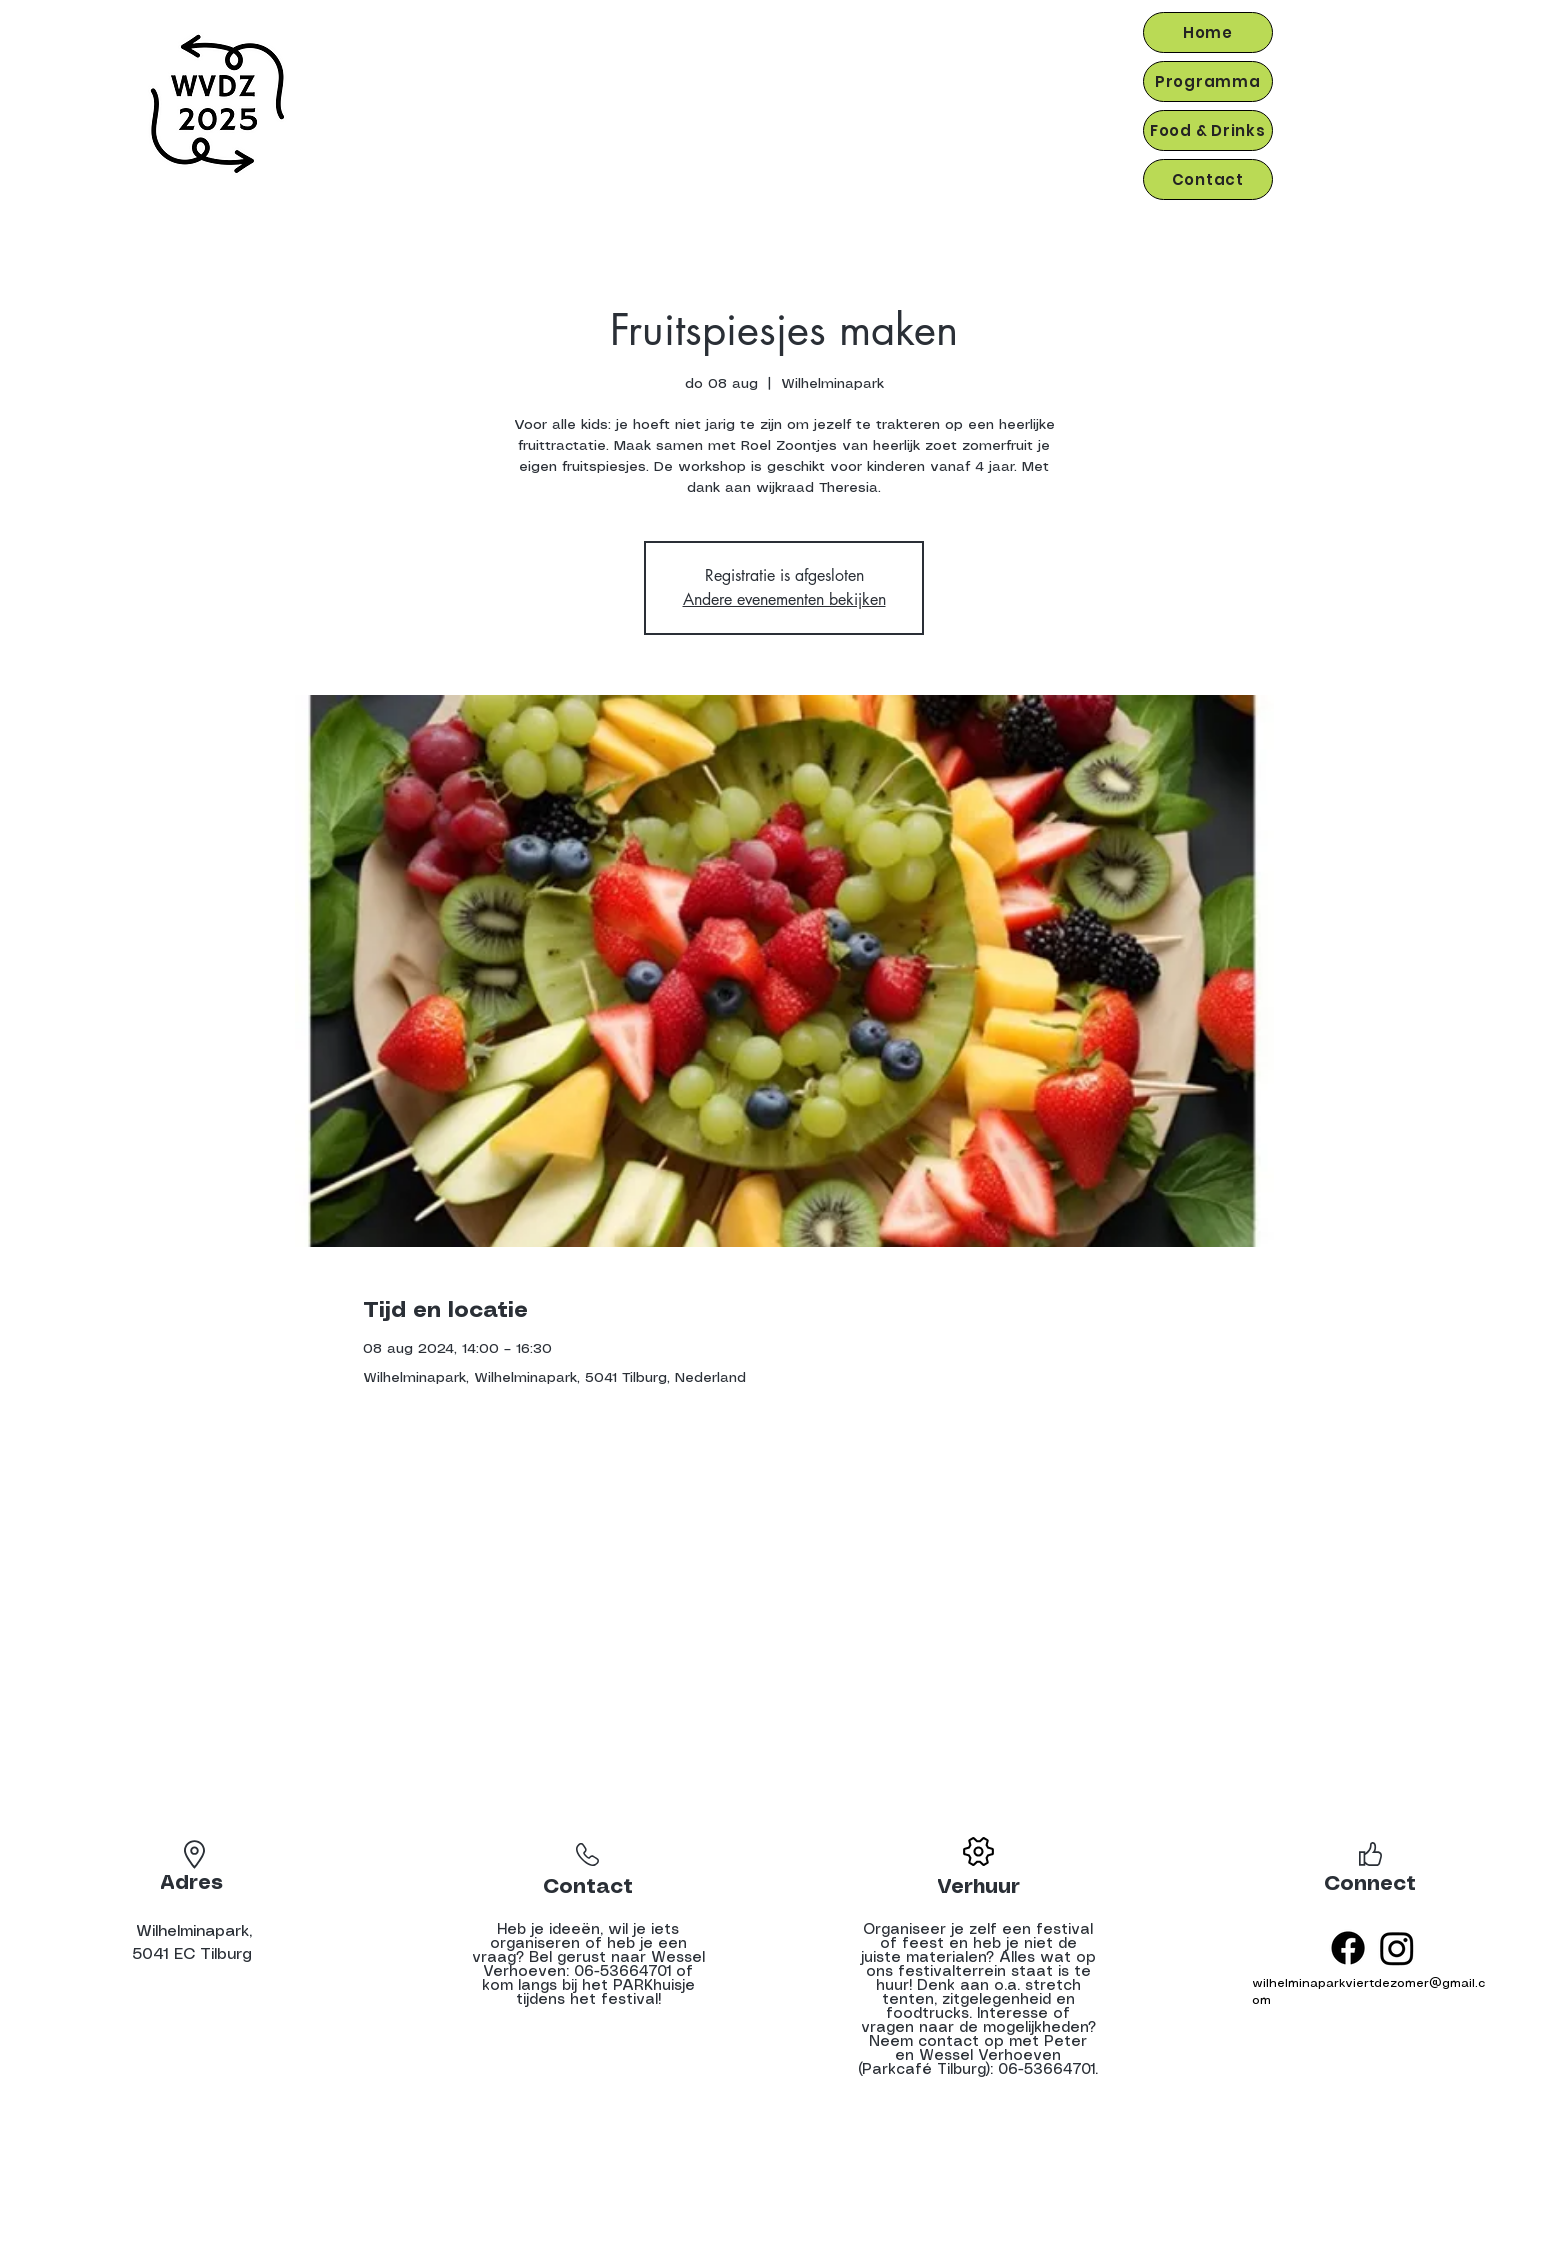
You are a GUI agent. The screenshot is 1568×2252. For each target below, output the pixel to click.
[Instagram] (1397, 1948)
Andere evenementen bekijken (784, 599)
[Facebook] (1348, 1948)
